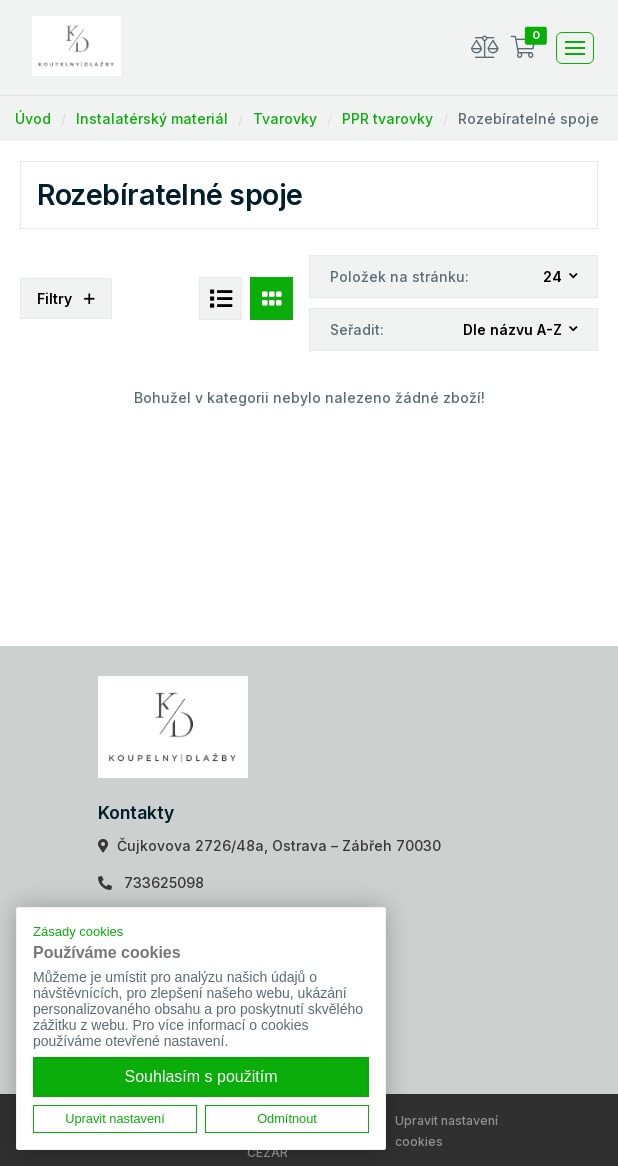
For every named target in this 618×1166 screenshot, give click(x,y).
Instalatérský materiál (152, 118)
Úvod (33, 118)
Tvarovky (285, 118)
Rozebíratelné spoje (528, 118)
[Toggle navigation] (575, 48)
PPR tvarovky (387, 118)
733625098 (164, 882)
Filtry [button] (66, 298)
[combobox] (561, 277)
